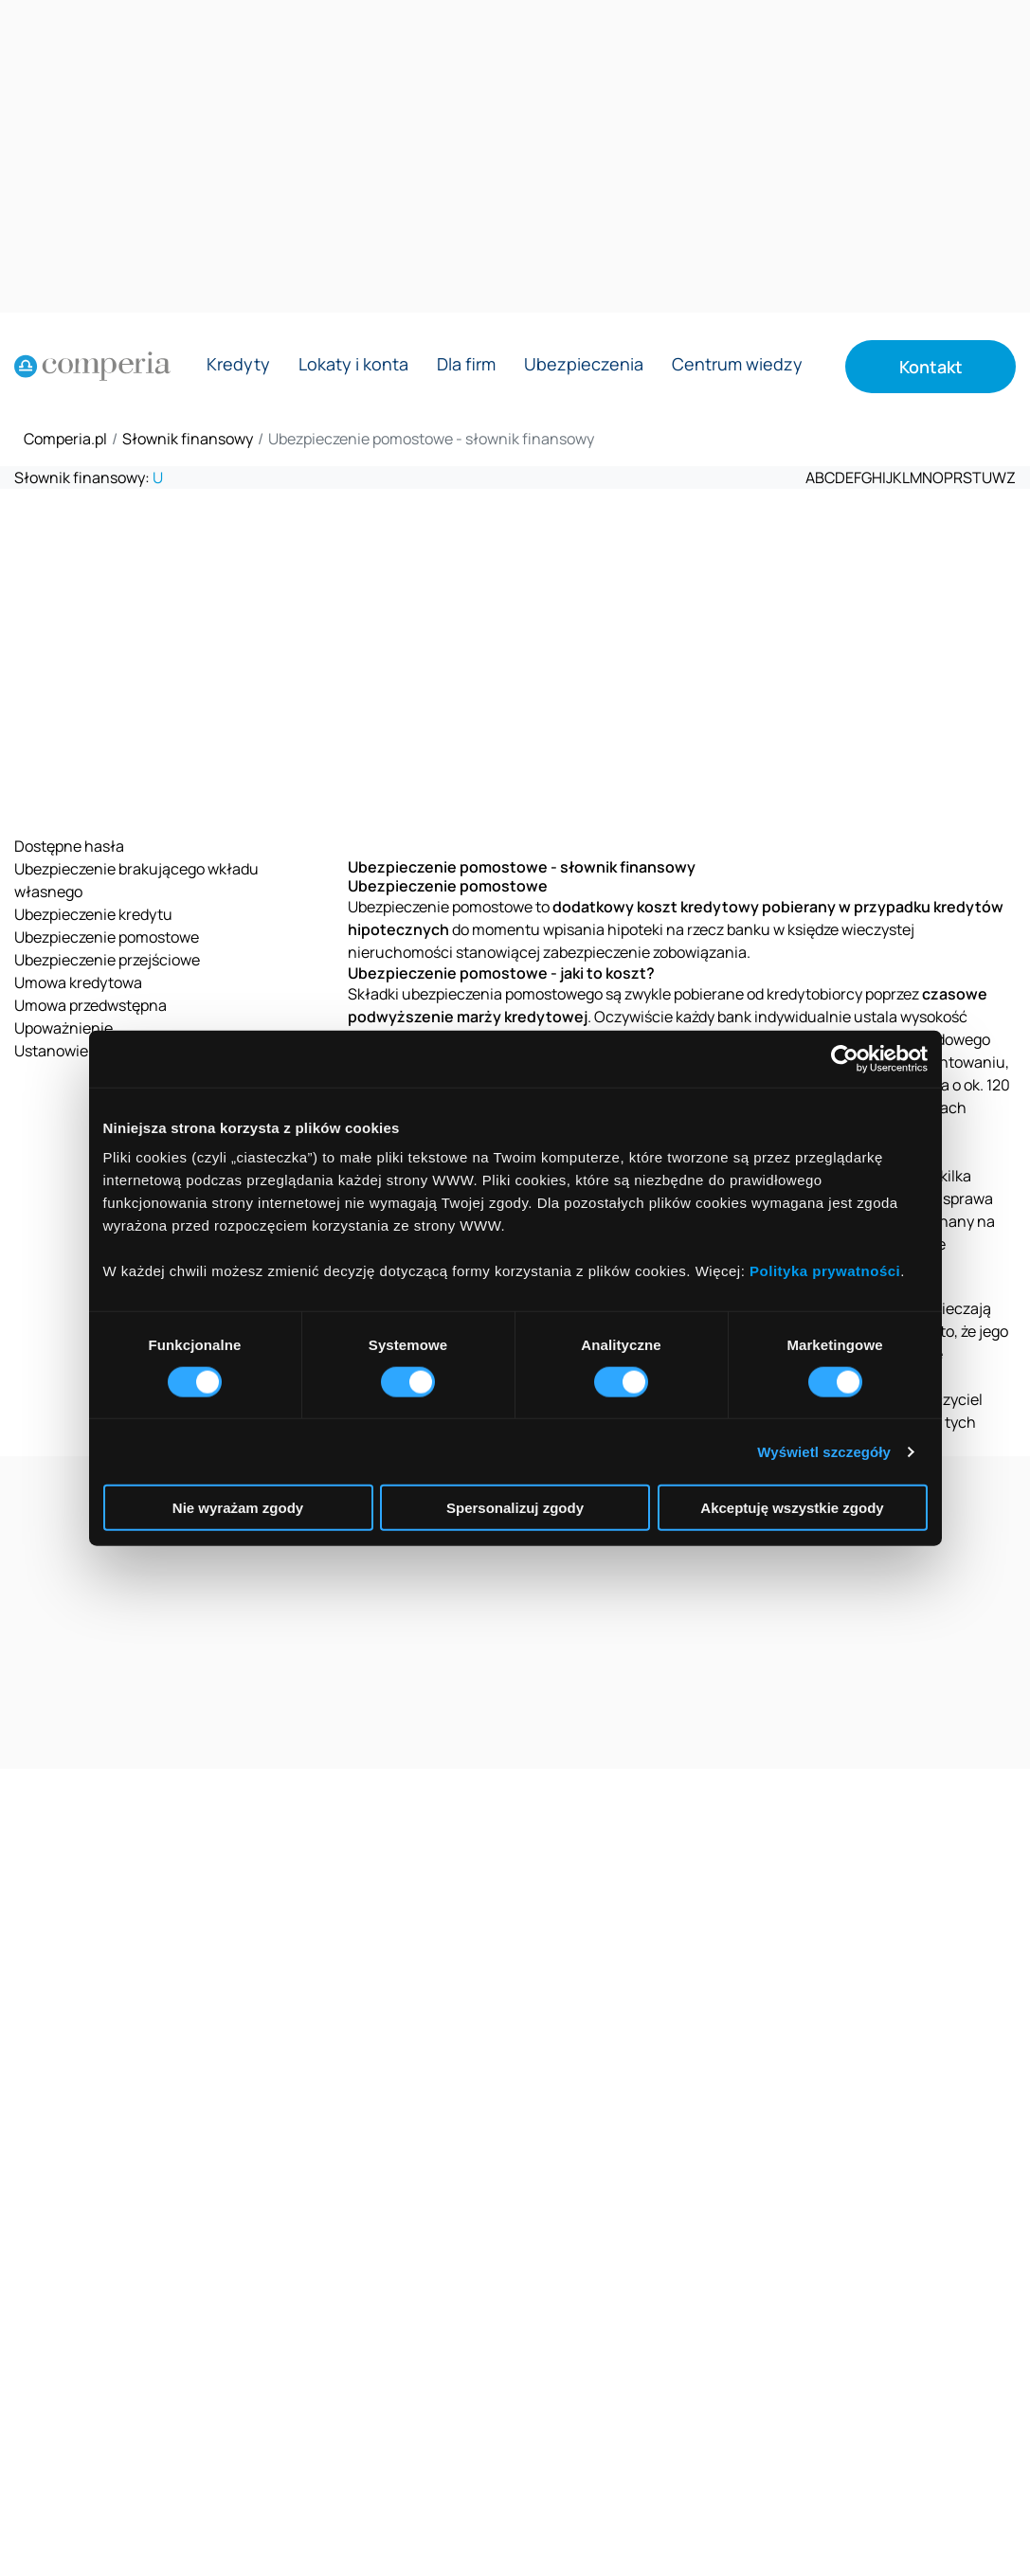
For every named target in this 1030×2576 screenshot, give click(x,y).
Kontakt (931, 366)
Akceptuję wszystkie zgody (791, 1508)
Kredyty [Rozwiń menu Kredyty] (238, 365)
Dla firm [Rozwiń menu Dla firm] (466, 365)
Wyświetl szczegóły (824, 1451)
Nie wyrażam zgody (237, 1508)
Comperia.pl (65, 438)
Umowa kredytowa (78, 982)
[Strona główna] (92, 366)
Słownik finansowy (187, 438)
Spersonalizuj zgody (515, 1508)
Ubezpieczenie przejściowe (107, 959)
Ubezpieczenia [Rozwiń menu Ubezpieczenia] (583, 365)
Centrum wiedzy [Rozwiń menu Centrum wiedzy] (737, 365)
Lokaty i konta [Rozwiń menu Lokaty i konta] (353, 365)
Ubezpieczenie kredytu (93, 914)
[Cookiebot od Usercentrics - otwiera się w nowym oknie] (845, 1058)
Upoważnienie (63, 1028)
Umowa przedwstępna (90, 1005)
